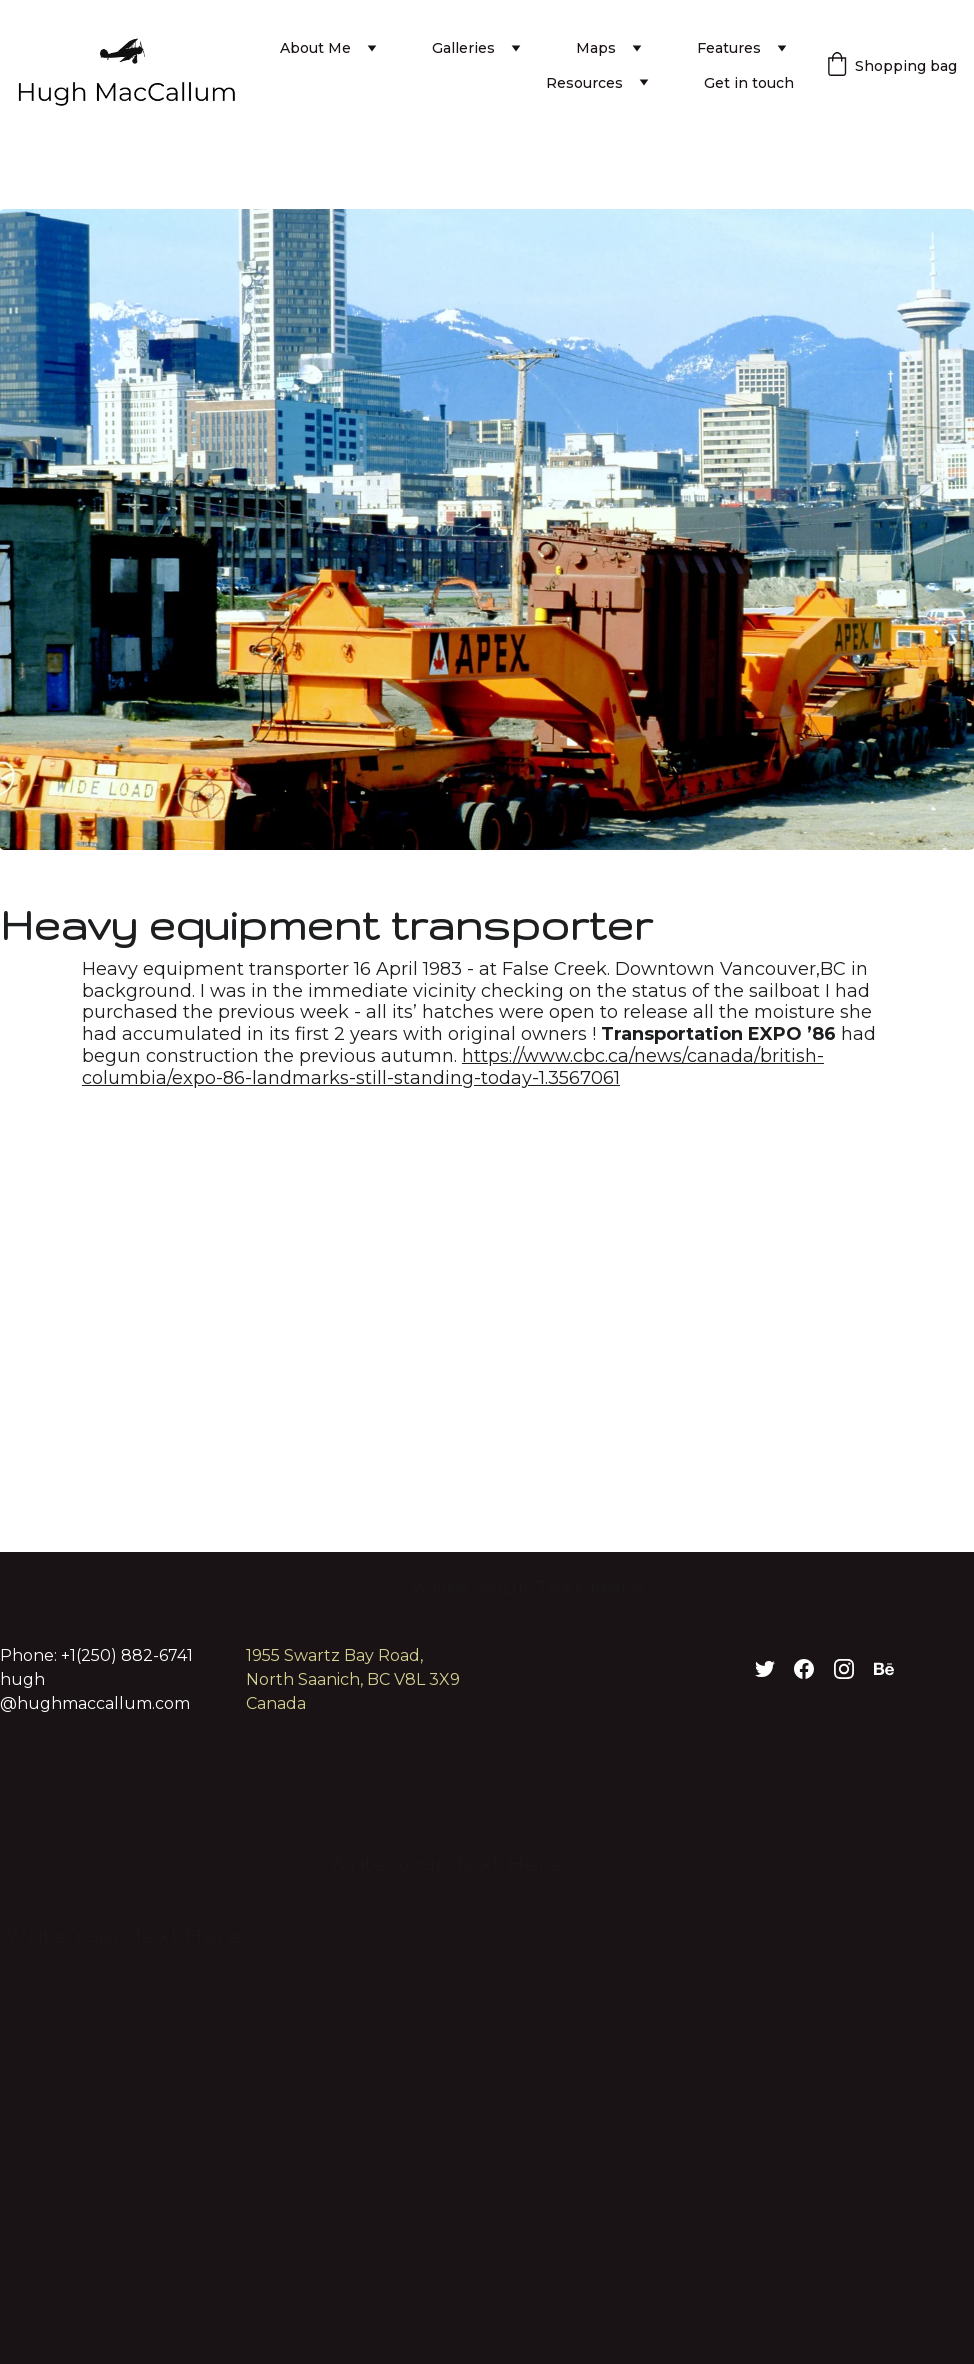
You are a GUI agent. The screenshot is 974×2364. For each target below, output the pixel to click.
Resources (584, 83)
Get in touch (749, 83)
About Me (315, 48)
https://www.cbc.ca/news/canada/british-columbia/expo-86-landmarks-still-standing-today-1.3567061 (453, 1067)
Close (903, 970)
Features (729, 48)
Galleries (463, 48)
